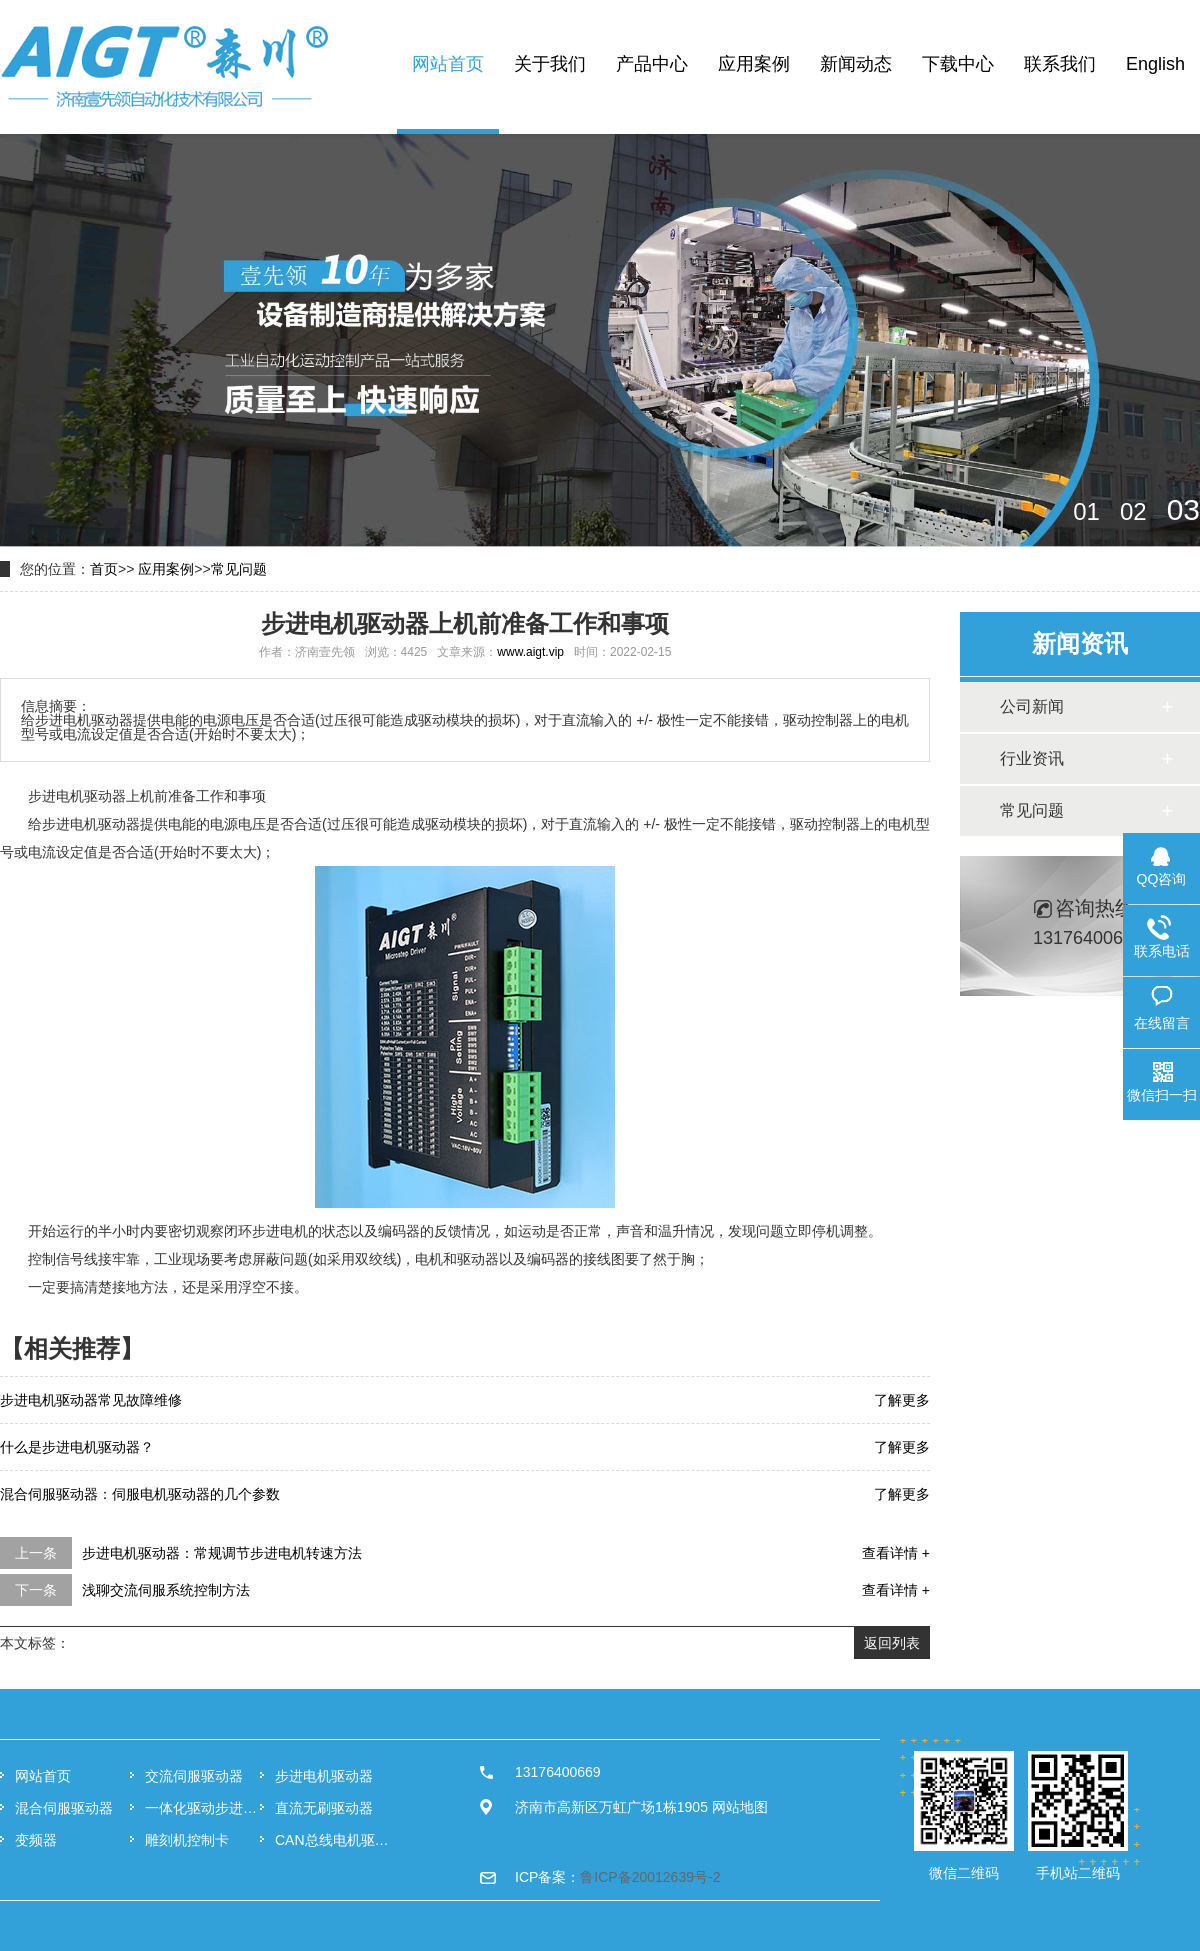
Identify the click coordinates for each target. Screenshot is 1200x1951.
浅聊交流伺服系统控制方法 (166, 1590)
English (1155, 64)
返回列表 (892, 1643)
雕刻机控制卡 (187, 1840)
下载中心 (958, 64)
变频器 (36, 1840)
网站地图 (740, 1807)
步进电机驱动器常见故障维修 (91, 1400)
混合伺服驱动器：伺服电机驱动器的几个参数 (140, 1494)
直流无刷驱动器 (324, 1808)
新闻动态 (856, 64)
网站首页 (448, 64)
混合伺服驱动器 (64, 1808)
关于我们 (550, 64)
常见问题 (239, 569)
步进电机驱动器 (324, 1776)
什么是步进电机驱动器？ (77, 1447)
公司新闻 (1032, 706)
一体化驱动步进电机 (202, 1808)
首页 (104, 569)
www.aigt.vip (530, 652)
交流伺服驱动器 (194, 1776)
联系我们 (1060, 64)
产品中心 (652, 64)
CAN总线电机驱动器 (332, 1840)
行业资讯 (1032, 758)
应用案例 (754, 64)
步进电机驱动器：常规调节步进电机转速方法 (222, 1553)
